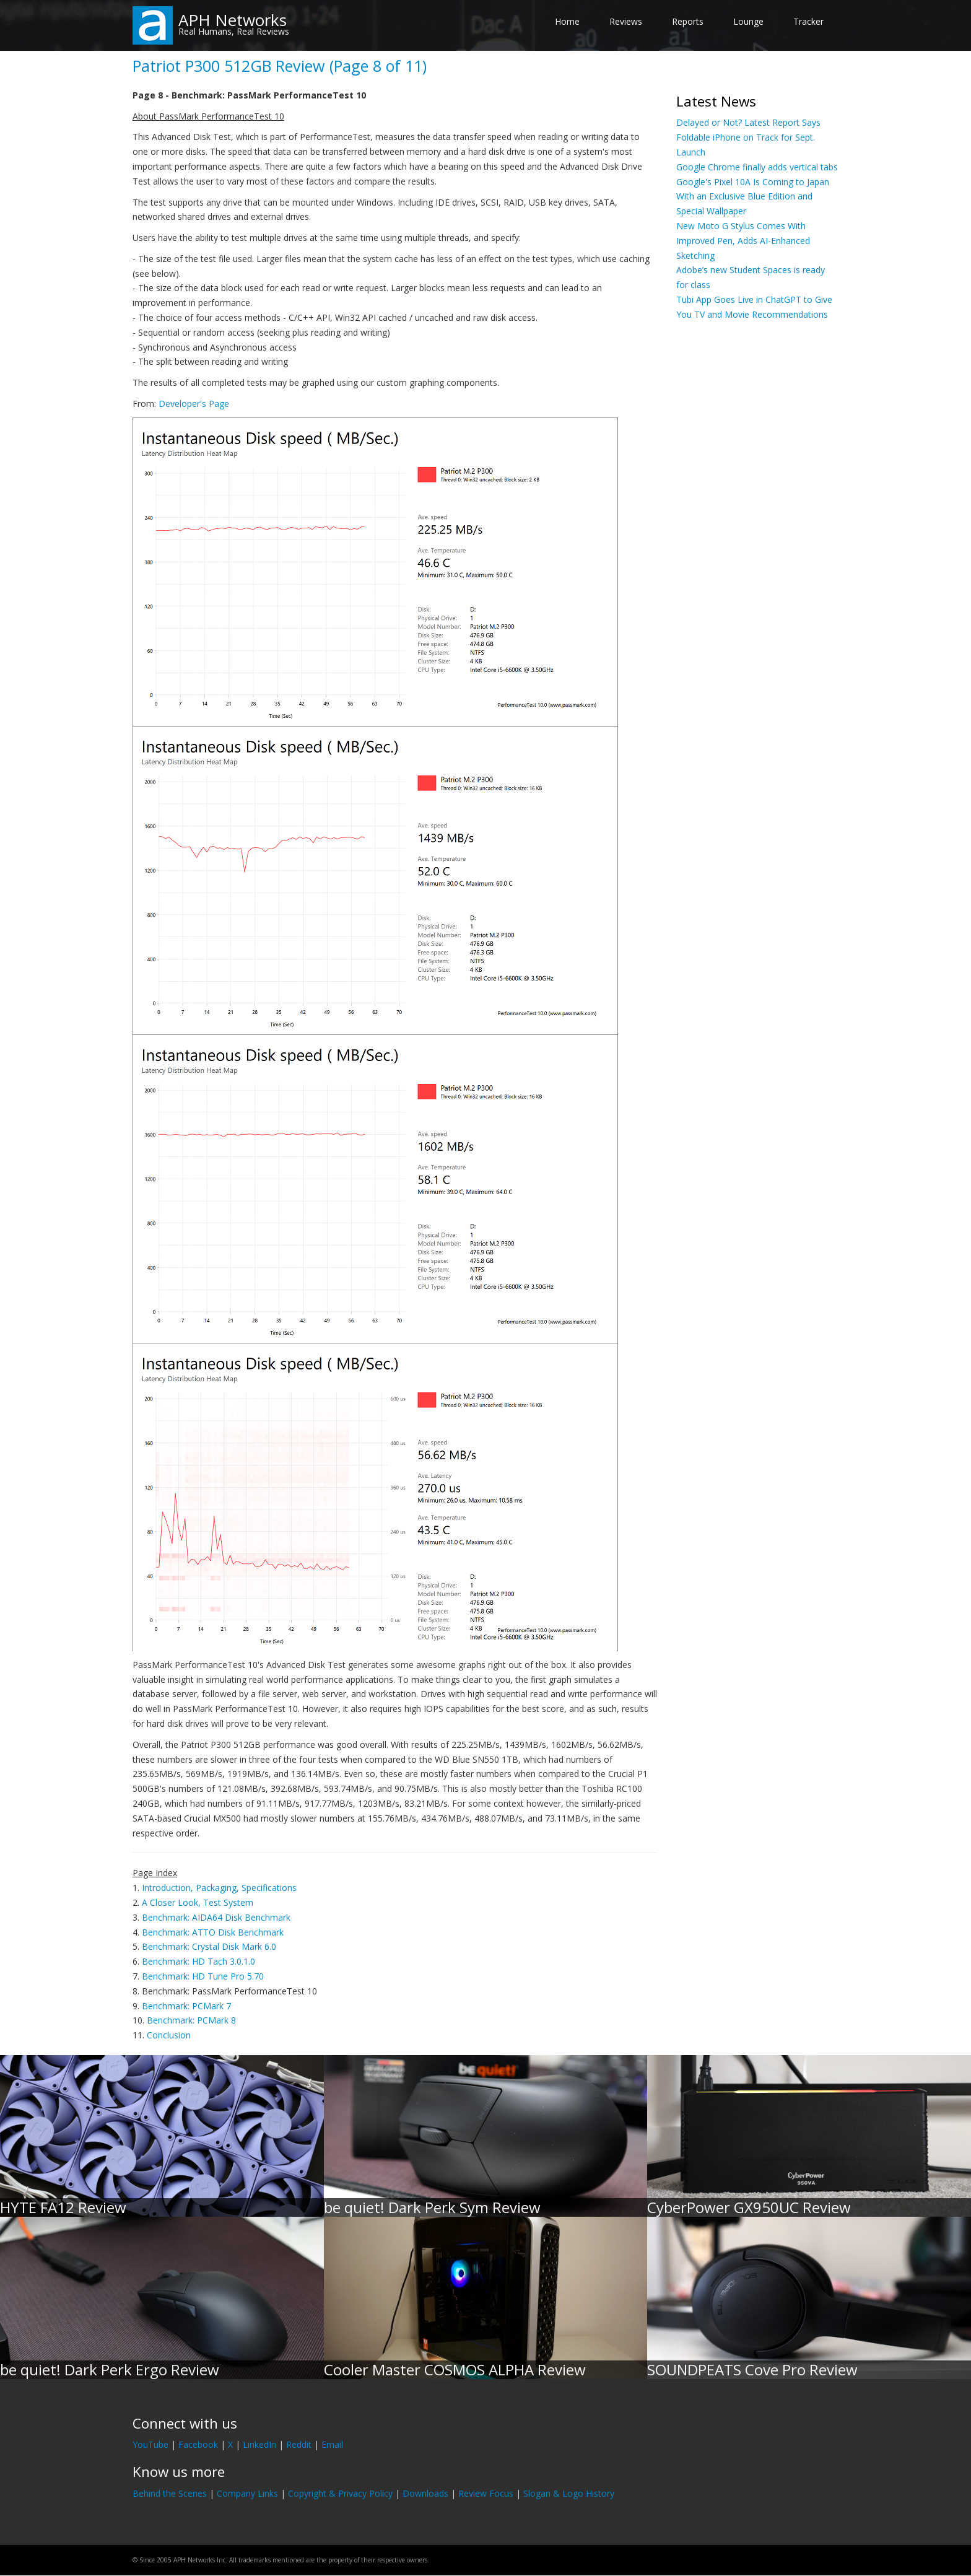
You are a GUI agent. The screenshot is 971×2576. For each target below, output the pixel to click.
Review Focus (485, 2493)
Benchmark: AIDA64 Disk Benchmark (216, 1917)
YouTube (150, 2444)
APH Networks (232, 20)
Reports (687, 21)
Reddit (298, 2444)
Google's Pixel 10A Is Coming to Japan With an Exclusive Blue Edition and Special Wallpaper (752, 196)
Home (567, 21)
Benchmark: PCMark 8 (191, 2020)
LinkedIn (259, 2444)
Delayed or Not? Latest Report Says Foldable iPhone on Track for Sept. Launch (748, 137)
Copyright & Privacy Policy (340, 2493)
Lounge (748, 21)
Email (332, 2444)
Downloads (425, 2493)
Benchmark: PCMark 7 (186, 2006)
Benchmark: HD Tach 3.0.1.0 (198, 1961)
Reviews (625, 21)
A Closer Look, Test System (197, 1902)
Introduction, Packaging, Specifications (219, 1887)
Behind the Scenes (170, 2493)
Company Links (247, 2493)
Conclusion (169, 2035)
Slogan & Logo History (568, 2493)
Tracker (808, 21)
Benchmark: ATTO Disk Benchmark (213, 1932)
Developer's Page (194, 403)
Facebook (198, 2444)
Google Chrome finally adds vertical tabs (757, 167)
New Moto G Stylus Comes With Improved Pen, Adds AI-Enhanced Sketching (743, 240)
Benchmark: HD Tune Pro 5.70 (203, 1976)
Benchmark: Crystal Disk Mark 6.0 (209, 1946)
